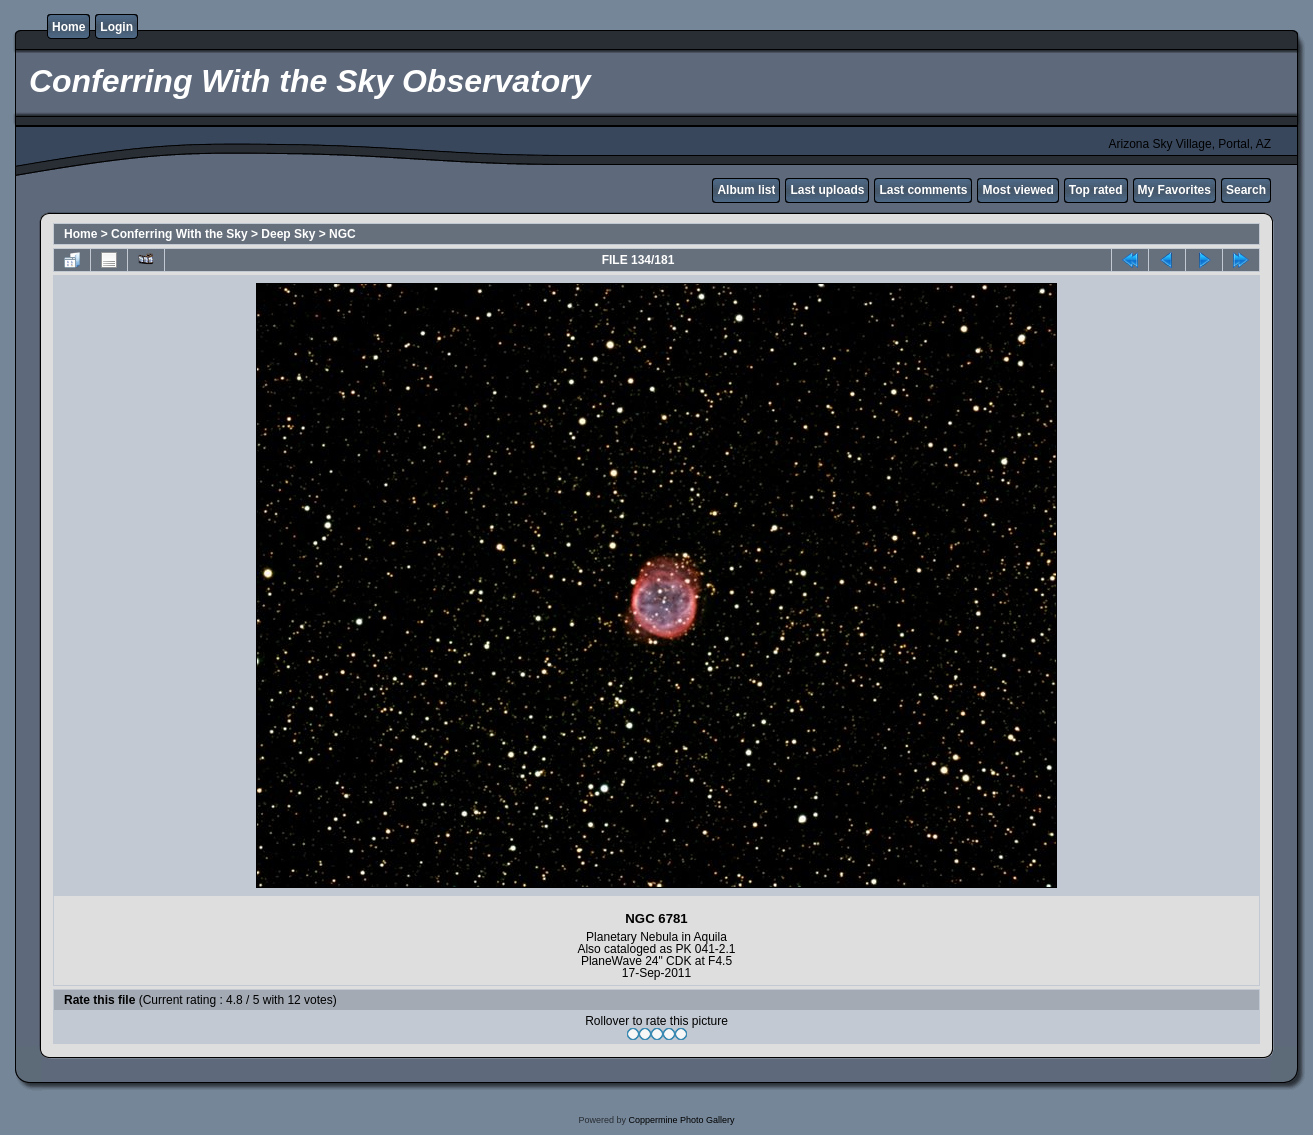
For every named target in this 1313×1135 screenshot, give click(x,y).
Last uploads (827, 190)
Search (1246, 190)
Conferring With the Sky (179, 234)
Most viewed (1017, 190)
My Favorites (1174, 190)
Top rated (1096, 190)
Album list (746, 190)
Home (68, 27)
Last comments (923, 190)
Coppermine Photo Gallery (681, 1120)
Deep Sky (288, 234)
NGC (342, 234)
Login (116, 27)
